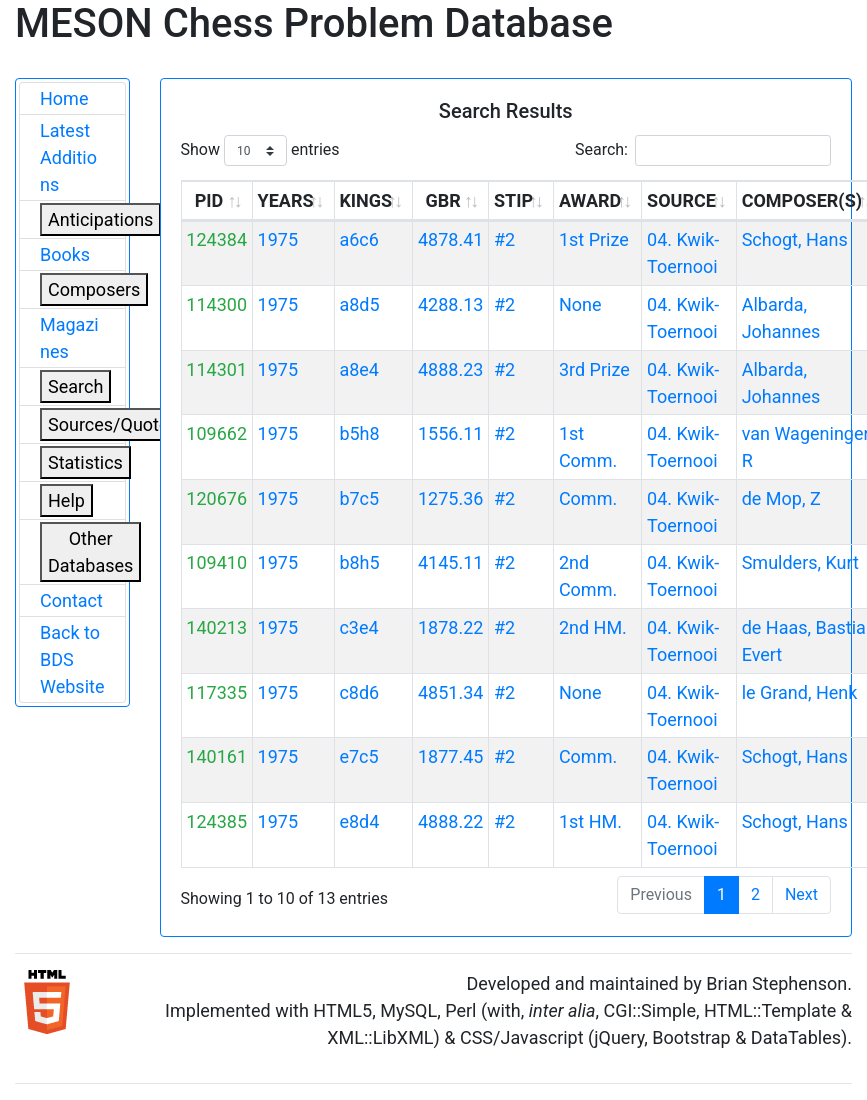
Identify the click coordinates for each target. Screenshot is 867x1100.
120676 (216, 498)
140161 (216, 756)
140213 (216, 627)
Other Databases (90, 552)
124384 (216, 239)
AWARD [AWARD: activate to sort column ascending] (590, 200)
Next (801, 894)
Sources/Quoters (116, 424)
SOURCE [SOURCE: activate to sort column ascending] (681, 200)
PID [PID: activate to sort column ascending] (209, 200)
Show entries (260, 150)
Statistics (85, 462)
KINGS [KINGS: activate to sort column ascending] (365, 200)
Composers (94, 289)
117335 (216, 692)
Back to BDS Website (72, 659)
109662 (216, 433)
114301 (216, 369)
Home (64, 98)
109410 (216, 562)
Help (66, 500)
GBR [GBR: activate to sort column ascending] (442, 200)
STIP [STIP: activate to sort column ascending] (513, 200)
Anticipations (100, 219)
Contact (71, 600)
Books (65, 254)
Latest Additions (68, 157)
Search (75, 386)
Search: (703, 150)
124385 (216, 821)
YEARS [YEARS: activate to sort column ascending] (286, 200)
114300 (216, 304)
